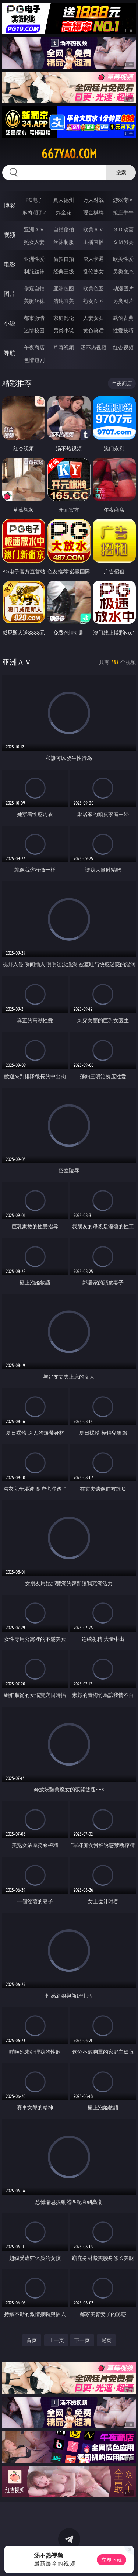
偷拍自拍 (63, 258)
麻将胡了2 (34, 212)
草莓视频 (63, 347)
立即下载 (111, 2559)
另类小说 (63, 330)
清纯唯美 (63, 300)
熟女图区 (93, 300)
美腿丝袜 (34, 300)
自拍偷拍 (63, 229)
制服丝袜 (34, 271)
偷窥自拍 (34, 288)
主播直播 (93, 241)
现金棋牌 (93, 212)
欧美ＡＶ (93, 229)
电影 (9, 264)
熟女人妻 (34, 241)
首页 (31, 2340)
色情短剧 (34, 359)
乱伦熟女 (93, 271)
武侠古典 (123, 317)
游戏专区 (123, 199)
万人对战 (93, 199)
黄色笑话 (93, 330)
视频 (9, 235)
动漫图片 (123, 288)
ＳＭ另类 (123, 241)
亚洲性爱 (34, 258)
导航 (9, 353)
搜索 (121, 172)
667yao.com (69, 153)
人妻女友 (93, 317)
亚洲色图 (63, 288)
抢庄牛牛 (123, 212)
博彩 (9, 205)
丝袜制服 (63, 241)
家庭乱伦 (63, 317)
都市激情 (34, 317)
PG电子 (34, 199)
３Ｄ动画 (123, 229)
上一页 (56, 2340)
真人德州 (63, 199)
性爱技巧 (123, 330)
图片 (9, 294)
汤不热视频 (93, 347)
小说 (9, 323)
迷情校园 (34, 330)
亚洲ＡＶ (34, 229)
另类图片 (123, 300)
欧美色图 (93, 288)
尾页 (106, 2340)
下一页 (82, 2340)
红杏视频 (123, 347)
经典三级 (63, 271)
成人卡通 (93, 258)
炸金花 (63, 212)
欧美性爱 (123, 258)
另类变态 (123, 271)
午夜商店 (34, 347)
